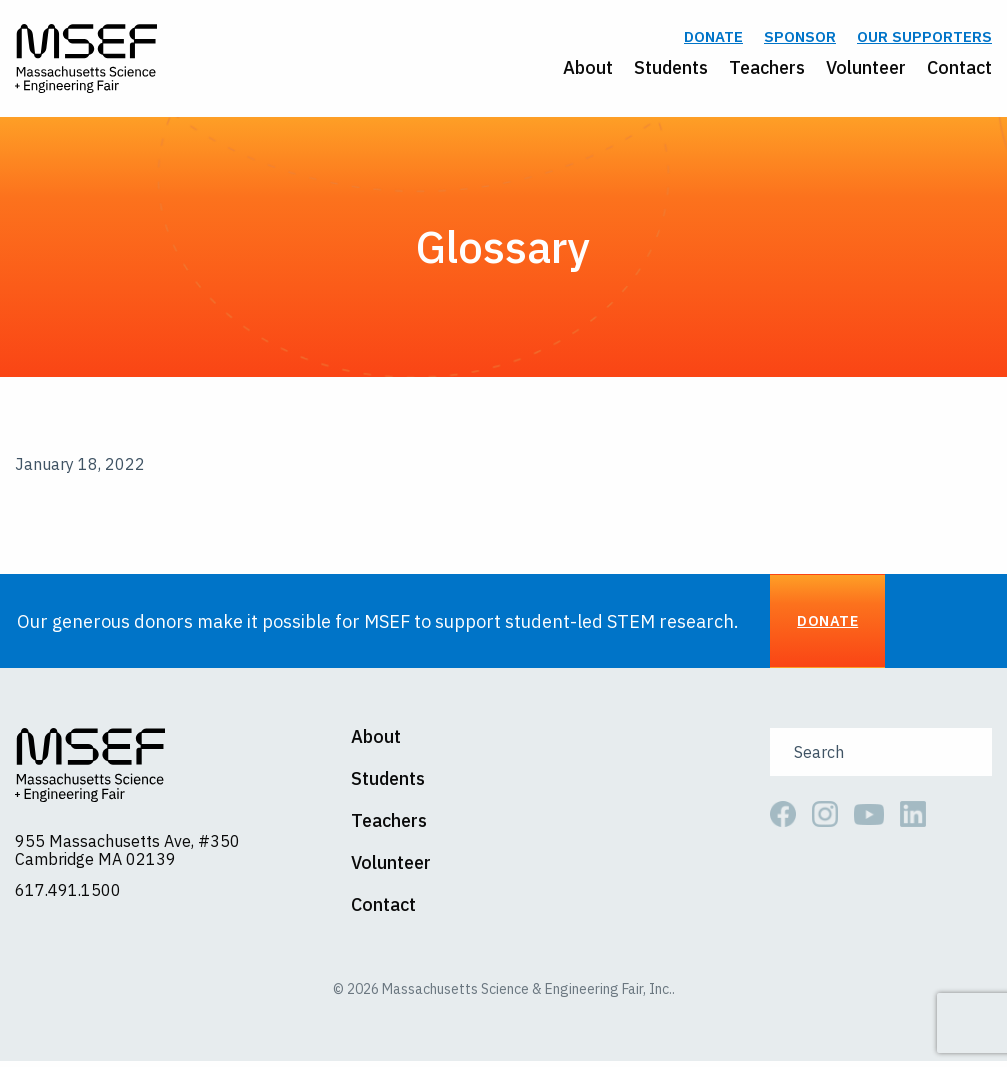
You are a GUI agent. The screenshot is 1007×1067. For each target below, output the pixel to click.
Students (671, 69)
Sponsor (800, 39)
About (588, 69)
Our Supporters (924, 39)
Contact (959, 69)
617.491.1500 (68, 896)
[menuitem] (577, 70)
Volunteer (866, 69)
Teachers (767, 69)
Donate (713, 39)
